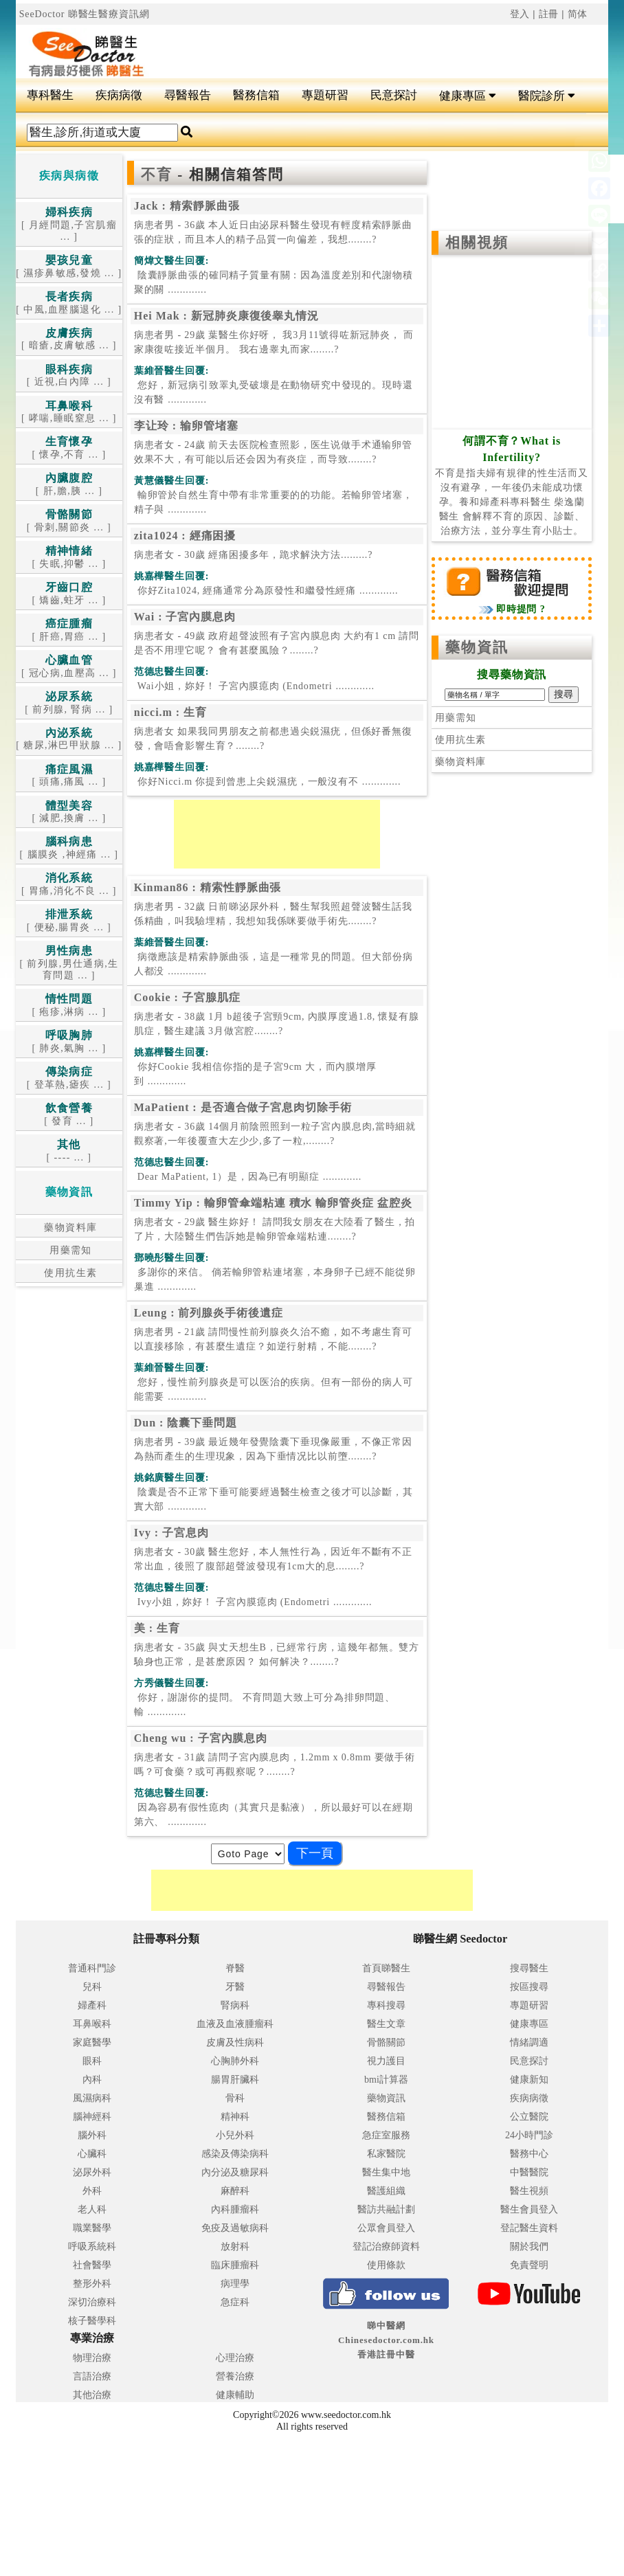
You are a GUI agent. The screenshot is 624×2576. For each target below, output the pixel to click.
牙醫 (235, 1987)
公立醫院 (529, 2117)
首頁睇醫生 (386, 1968)
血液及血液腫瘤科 (235, 2024)
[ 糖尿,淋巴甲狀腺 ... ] (69, 739)
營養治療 (235, 2376)
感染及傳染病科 (235, 2154)
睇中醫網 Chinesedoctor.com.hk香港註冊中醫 (386, 2340)
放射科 (235, 2246)
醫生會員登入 (529, 2209)
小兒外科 (235, 2135)
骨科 (235, 2098)
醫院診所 (546, 95)
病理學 (235, 2283)
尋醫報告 (187, 95)
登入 (520, 14)
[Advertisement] (361, 45)
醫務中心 (529, 2154)
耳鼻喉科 (92, 2024)
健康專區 (467, 95)
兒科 (92, 1987)
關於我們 (529, 2246)
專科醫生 (50, 95)
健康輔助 (235, 2395)
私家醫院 (386, 2154)
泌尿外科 (92, 2172)
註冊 (549, 14)
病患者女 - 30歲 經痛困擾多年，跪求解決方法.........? (253, 555)
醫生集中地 (386, 2172)
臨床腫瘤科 (235, 2265)
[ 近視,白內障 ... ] (69, 376)
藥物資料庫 (69, 1227)
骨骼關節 (386, 2042)
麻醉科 (235, 2191)
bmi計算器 (386, 2079)
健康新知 (529, 2079)
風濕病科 (92, 2098)
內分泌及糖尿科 (235, 2172)
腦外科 (92, 2135)
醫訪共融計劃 (386, 2209)
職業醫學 (92, 2228)
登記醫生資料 (529, 2228)
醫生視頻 (529, 2191)
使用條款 (386, 2265)
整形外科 (92, 2283)
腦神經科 (92, 2117)
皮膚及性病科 (235, 2042)
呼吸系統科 (92, 2246)
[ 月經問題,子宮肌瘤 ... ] (69, 225)
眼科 (92, 2061)
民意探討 (393, 95)
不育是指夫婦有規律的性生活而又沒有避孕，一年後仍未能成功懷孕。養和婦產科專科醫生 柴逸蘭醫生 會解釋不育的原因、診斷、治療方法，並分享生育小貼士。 (511, 486)
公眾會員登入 (386, 2228)
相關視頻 (477, 242)
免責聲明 (529, 2265)
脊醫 (235, 1968)
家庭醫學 (92, 2042)
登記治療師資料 (386, 2246)
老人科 (92, 2209)
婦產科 (92, 2005)
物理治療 (92, 2358)
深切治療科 (92, 2302)
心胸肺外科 (235, 2061)
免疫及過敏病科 (235, 2228)
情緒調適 (529, 2042)
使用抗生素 (69, 1273)
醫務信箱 (256, 95)
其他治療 (92, 2395)
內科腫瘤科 (235, 2209)
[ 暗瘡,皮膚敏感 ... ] (69, 339)
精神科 (235, 2117)
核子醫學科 (92, 2321)
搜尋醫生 (529, 1968)
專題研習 (325, 95)
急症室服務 (386, 2135)
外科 (92, 2191)
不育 (159, 174)
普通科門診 (92, 1968)
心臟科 (92, 2154)
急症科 (235, 2302)
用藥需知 (69, 1250)
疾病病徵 (119, 95)
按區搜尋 (529, 1987)
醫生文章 (386, 2024)
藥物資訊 (477, 647)
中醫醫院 (529, 2172)
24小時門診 (529, 2135)
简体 (578, 14)
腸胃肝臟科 (235, 2079)
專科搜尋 (386, 2005)
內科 (92, 2079)
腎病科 (235, 2005)
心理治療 (235, 2358)
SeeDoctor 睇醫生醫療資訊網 (84, 14)
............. (273, 282)
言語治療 (92, 2376)
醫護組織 (386, 2191)
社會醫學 (92, 2265)
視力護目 (386, 2061)
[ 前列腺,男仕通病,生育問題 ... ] (68, 963)
